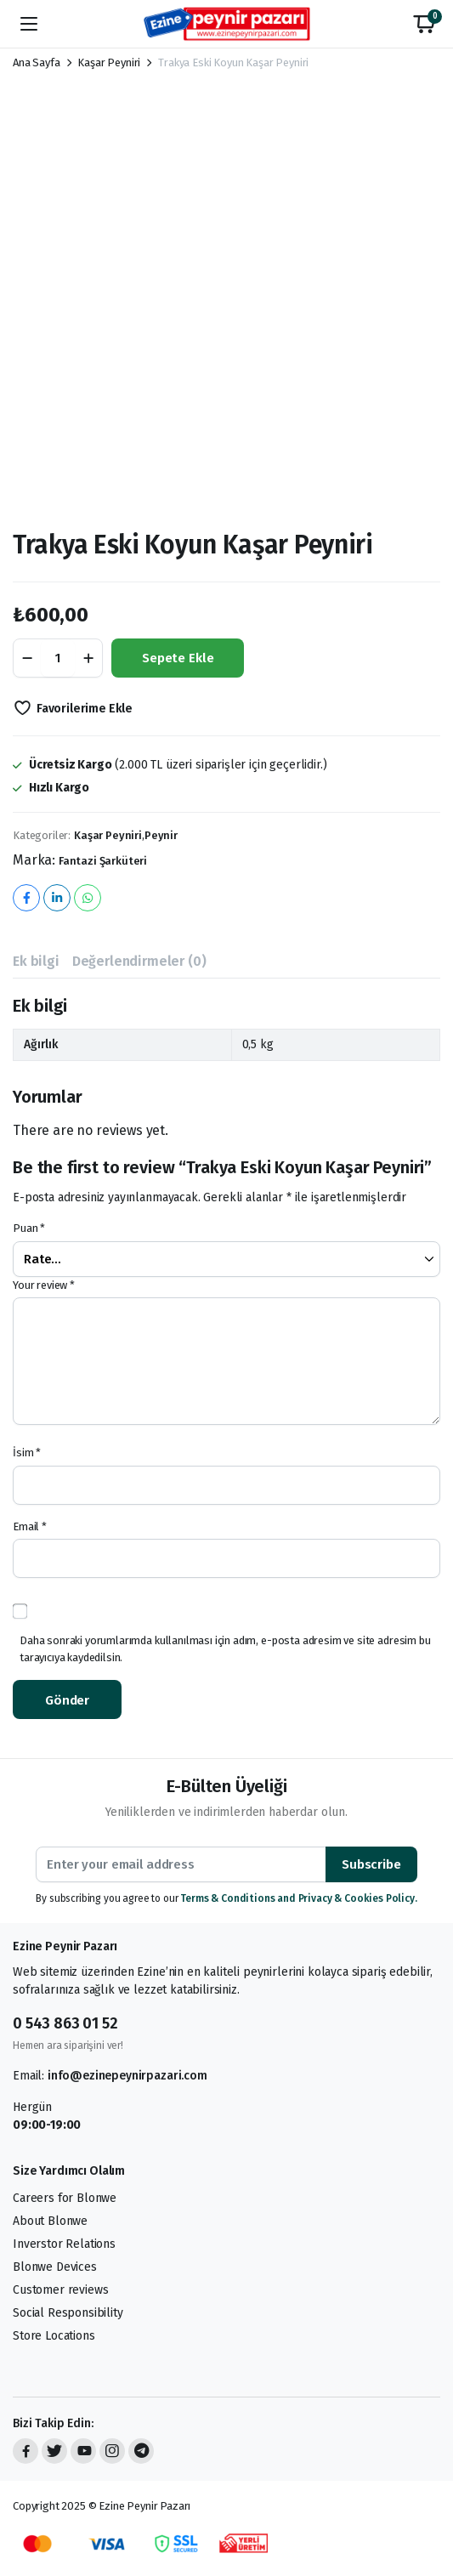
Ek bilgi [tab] (36, 961)
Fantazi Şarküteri (103, 860)
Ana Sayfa (36, 62)
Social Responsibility (68, 2313)
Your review (44, 1285)
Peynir (161, 835)
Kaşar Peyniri (108, 62)
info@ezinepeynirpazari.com (127, 2075)
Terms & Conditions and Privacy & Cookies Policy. (298, 1898)
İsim (27, 1452)
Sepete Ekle (177, 658)
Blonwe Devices (55, 2267)
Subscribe (371, 1864)
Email (30, 1526)
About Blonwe (50, 2221)
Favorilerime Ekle (85, 708)
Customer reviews (60, 2290)
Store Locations (54, 2336)
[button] (424, 24)
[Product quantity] (58, 658)
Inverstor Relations (64, 2244)
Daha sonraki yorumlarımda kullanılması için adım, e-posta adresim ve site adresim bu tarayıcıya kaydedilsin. (225, 1649)
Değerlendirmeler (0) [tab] (139, 961)
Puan (29, 1228)
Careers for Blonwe (64, 2198)
